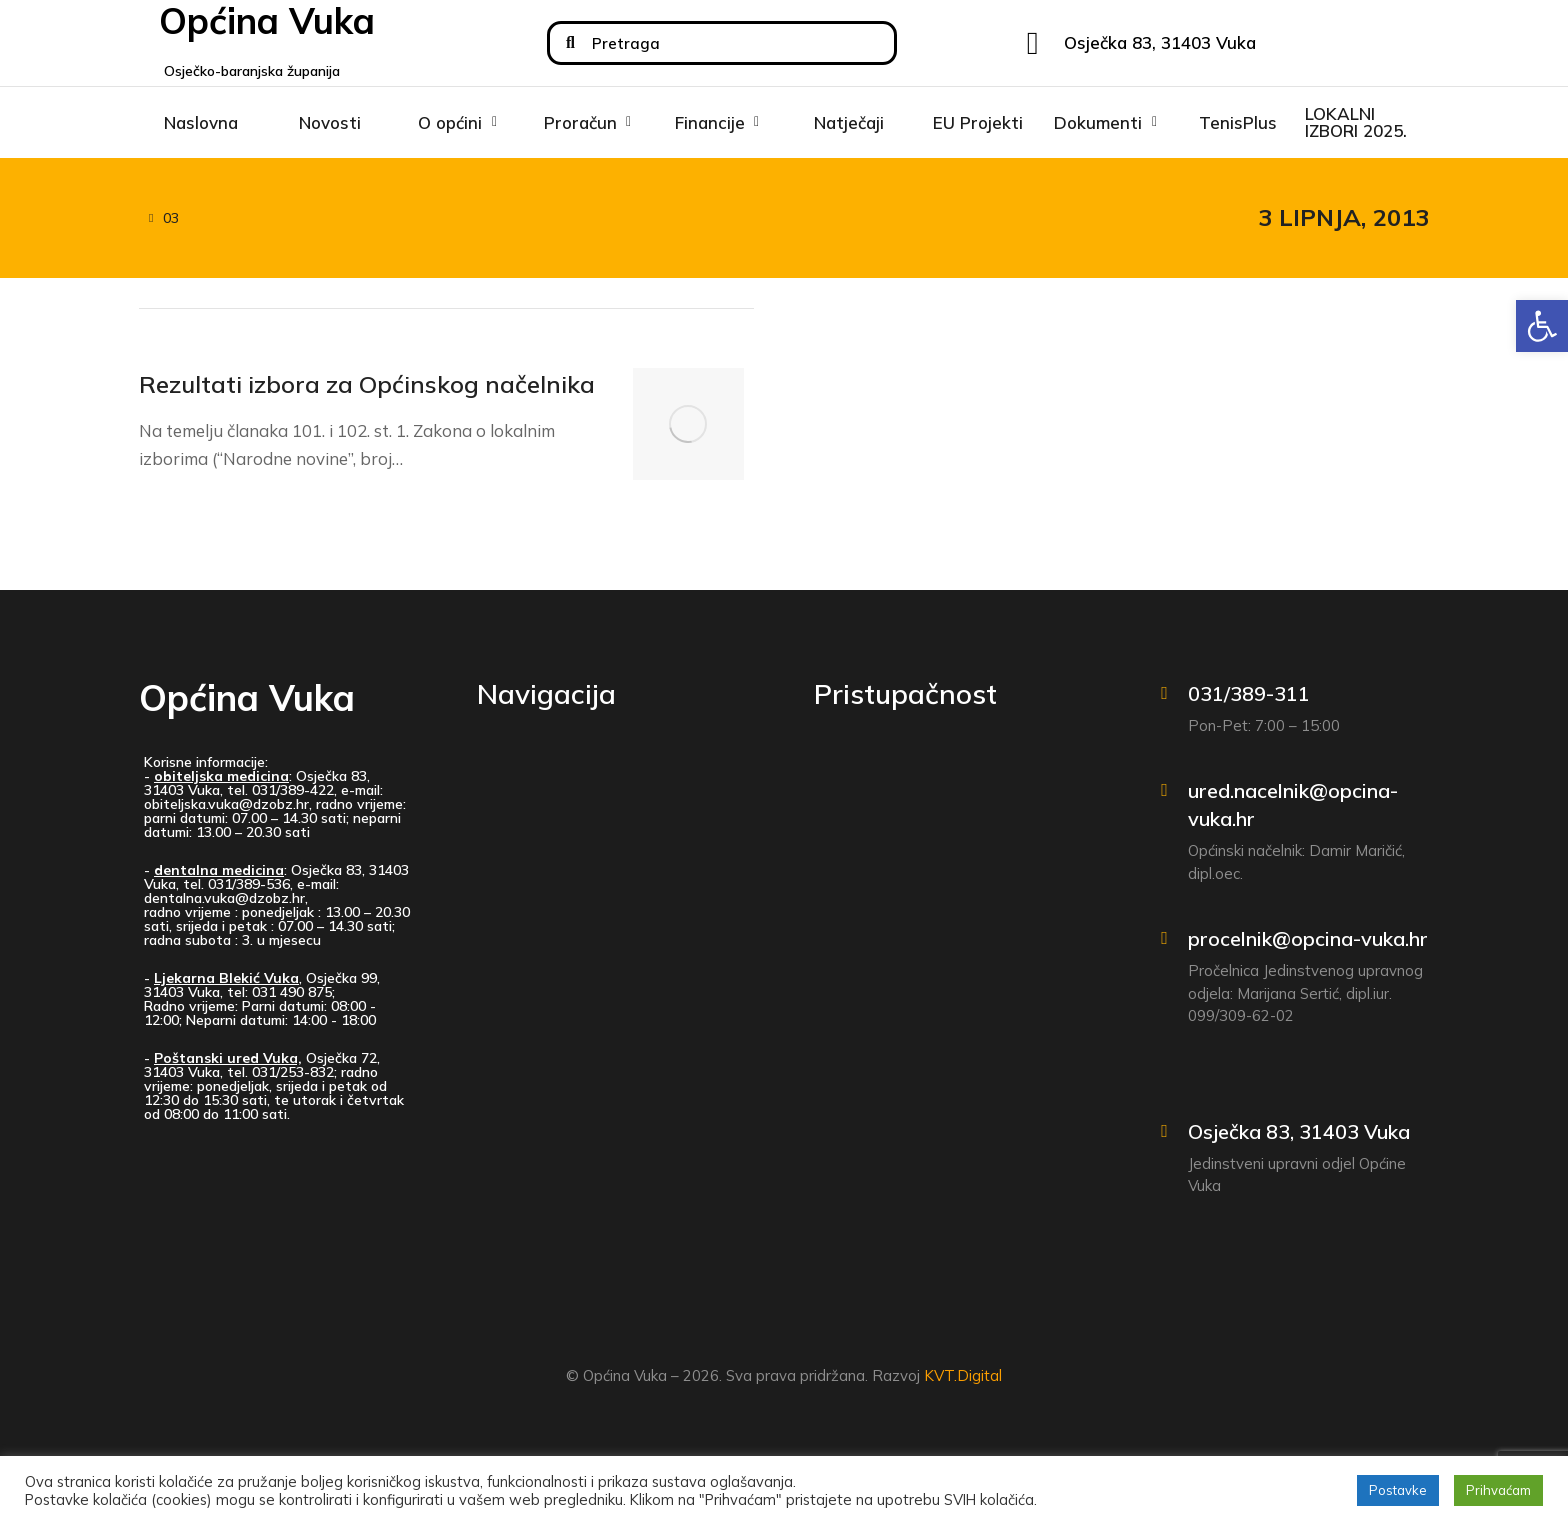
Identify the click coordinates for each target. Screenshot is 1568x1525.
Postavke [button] (1398, 1490)
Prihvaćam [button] (1498, 1490)
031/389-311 (1249, 701)
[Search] (571, 43)
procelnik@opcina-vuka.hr (1308, 947)
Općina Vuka (247, 705)
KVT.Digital (963, 1384)
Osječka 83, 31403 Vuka (1299, 1139)
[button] (1542, 326)
